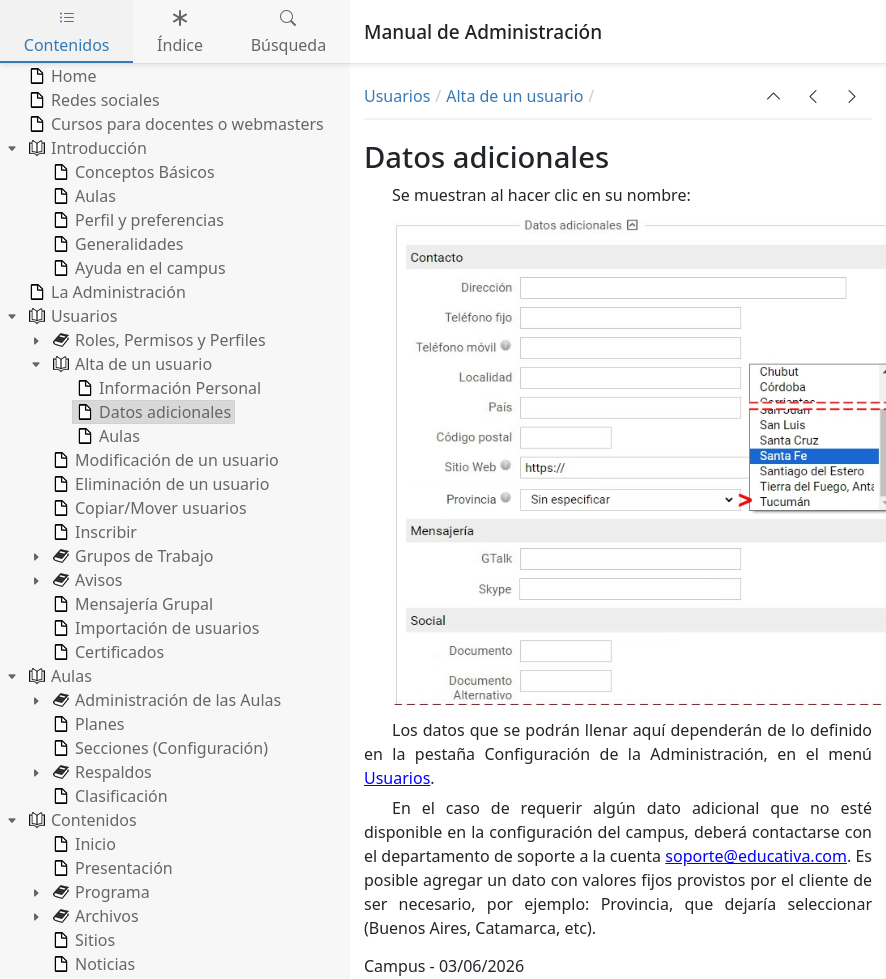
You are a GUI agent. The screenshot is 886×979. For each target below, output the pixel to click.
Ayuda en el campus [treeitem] (137, 268)
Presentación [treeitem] (111, 868)
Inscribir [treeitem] (93, 532)
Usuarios (397, 96)
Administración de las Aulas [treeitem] (165, 700)
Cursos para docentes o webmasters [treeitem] (174, 124)
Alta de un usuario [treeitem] (130, 364)
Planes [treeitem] (86, 724)
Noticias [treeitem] (92, 964)
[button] (774, 96)
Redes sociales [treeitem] (92, 100)
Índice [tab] (180, 31)
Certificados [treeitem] (106, 652)
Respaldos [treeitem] (100, 772)
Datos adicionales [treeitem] (152, 412)
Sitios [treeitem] (82, 940)
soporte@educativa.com (756, 856)
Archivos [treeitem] (94, 916)
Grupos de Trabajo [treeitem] (131, 556)
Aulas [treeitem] (82, 196)
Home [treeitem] (61, 76)
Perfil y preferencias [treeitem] (136, 220)
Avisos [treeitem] (86, 580)
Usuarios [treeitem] (71, 316)
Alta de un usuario (514, 96)
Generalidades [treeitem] (116, 244)
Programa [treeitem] (99, 892)
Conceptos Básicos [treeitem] (132, 172)
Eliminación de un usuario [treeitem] (159, 484)
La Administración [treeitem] (105, 292)
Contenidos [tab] (67, 31)
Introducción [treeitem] (86, 148)
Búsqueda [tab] (289, 31)
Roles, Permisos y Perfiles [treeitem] (157, 340)
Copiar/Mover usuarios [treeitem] (148, 508)
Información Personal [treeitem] (167, 388)
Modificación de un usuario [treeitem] (164, 460)
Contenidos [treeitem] (81, 820)
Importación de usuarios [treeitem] (154, 628)
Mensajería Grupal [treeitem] (131, 604)
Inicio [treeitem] (82, 844)
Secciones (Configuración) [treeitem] (158, 748)
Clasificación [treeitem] (108, 796)
